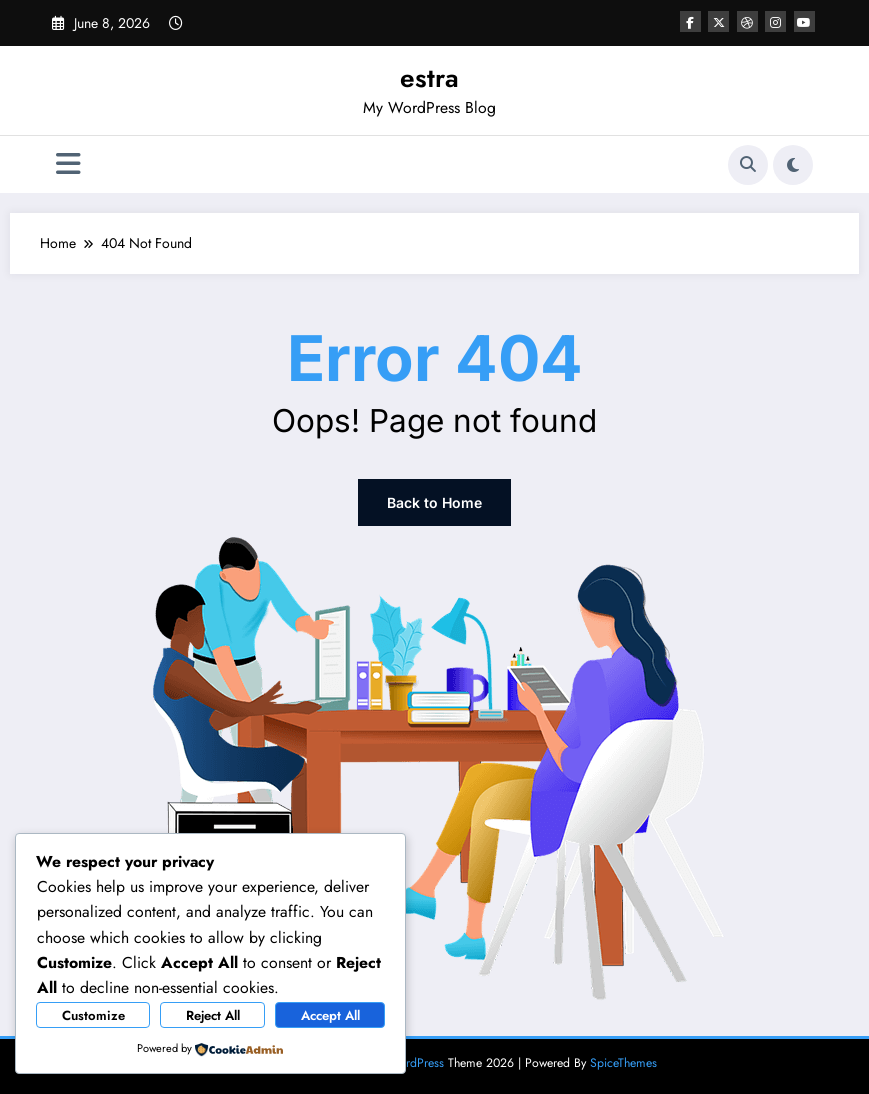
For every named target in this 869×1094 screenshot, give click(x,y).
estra (429, 78)
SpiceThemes (623, 1063)
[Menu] (68, 164)
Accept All (330, 1015)
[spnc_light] (793, 165)
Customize (93, 1015)
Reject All (213, 1015)
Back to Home (434, 502)
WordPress (416, 1063)
